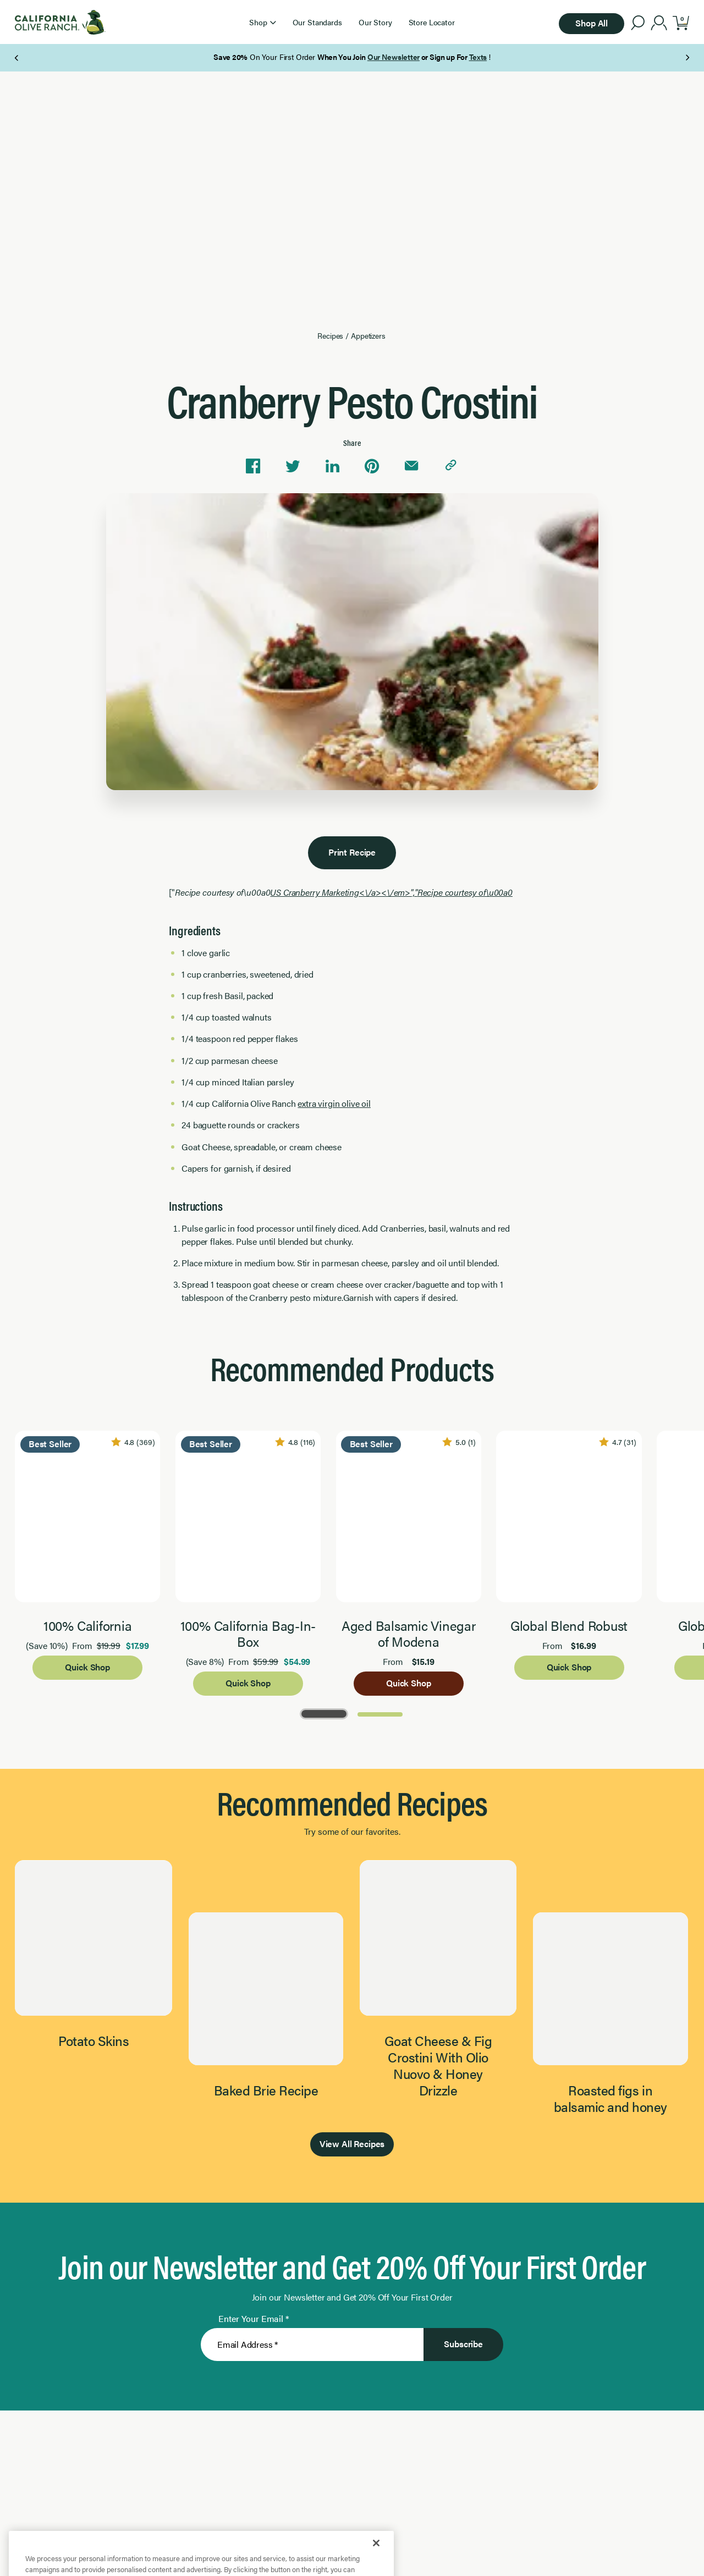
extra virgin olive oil (334, 1103)
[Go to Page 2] (380, 1713)
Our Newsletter (393, 56)
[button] (262, 22)
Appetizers (368, 336)
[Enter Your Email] (312, 2344)
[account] (659, 24)
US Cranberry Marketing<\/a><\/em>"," (391, 892)
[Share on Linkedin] (332, 466)
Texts (478, 56)
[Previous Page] (17, 58)
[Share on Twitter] (293, 466)
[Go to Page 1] (323, 1713)
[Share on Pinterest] (372, 466)
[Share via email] (411, 466)
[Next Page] (687, 58)
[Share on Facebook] (253, 466)
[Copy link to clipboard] (451, 466)
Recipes (330, 336)
